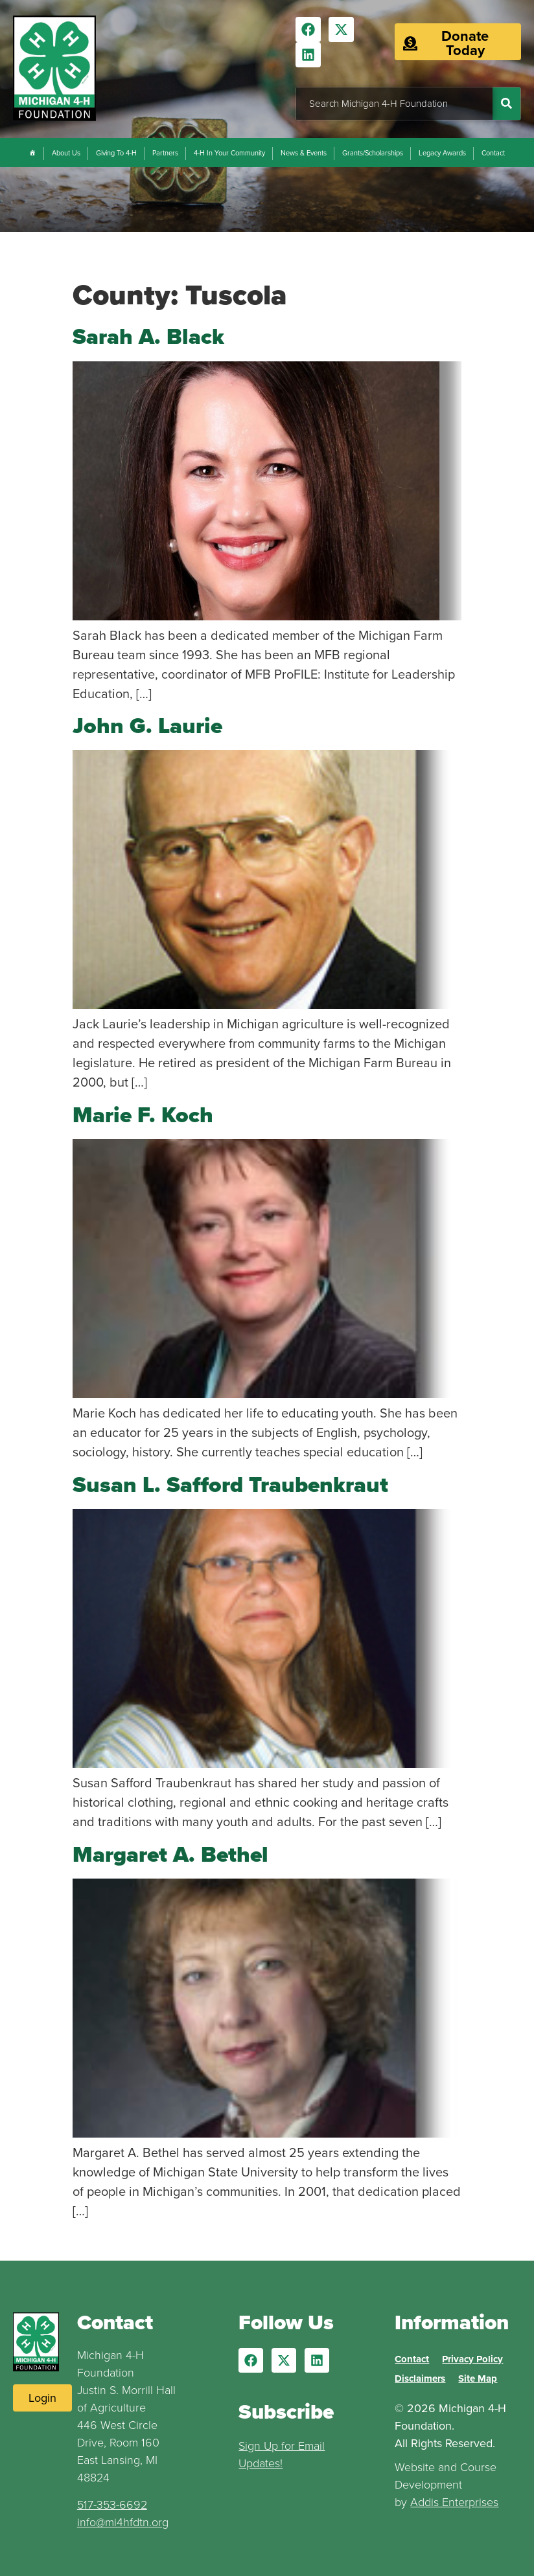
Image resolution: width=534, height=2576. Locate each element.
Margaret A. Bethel (170, 1854)
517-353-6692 (112, 2504)
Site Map (477, 2378)
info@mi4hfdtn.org (122, 2522)
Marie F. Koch (143, 1114)
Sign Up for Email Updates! (281, 2454)
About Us (66, 153)
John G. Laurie (147, 725)
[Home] (32, 152)
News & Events (304, 153)
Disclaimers (420, 2378)
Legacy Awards (442, 153)
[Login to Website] (42, 2398)
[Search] (506, 103)
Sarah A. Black (148, 336)
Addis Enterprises (454, 2502)
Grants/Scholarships (372, 153)
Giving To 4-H (116, 153)
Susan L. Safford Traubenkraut (230, 1484)
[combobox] (394, 103)
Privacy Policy (472, 2359)
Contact (493, 153)
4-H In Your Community (229, 153)
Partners (165, 153)
